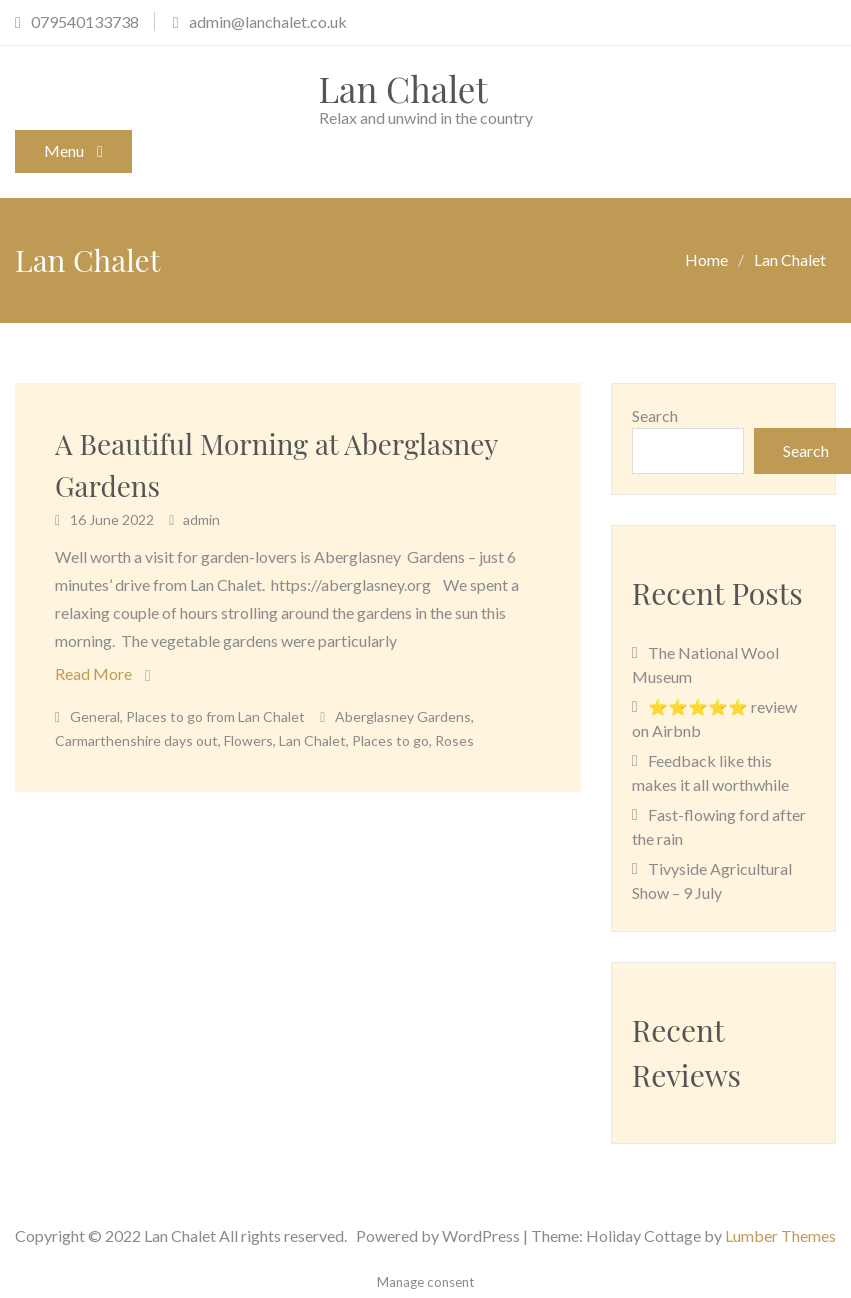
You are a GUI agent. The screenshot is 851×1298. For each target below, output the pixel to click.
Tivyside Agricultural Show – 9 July (712, 880)
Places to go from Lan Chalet (215, 716)
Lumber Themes (780, 1235)
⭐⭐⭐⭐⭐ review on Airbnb (714, 718)
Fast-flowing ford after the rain (719, 826)
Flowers (248, 740)
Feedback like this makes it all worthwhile (710, 772)
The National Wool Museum (705, 664)
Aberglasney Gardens (403, 716)
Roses (454, 740)
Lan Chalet (403, 88)
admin (201, 519)
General (95, 716)
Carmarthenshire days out (136, 740)
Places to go (390, 740)
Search (655, 415)
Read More (93, 673)
